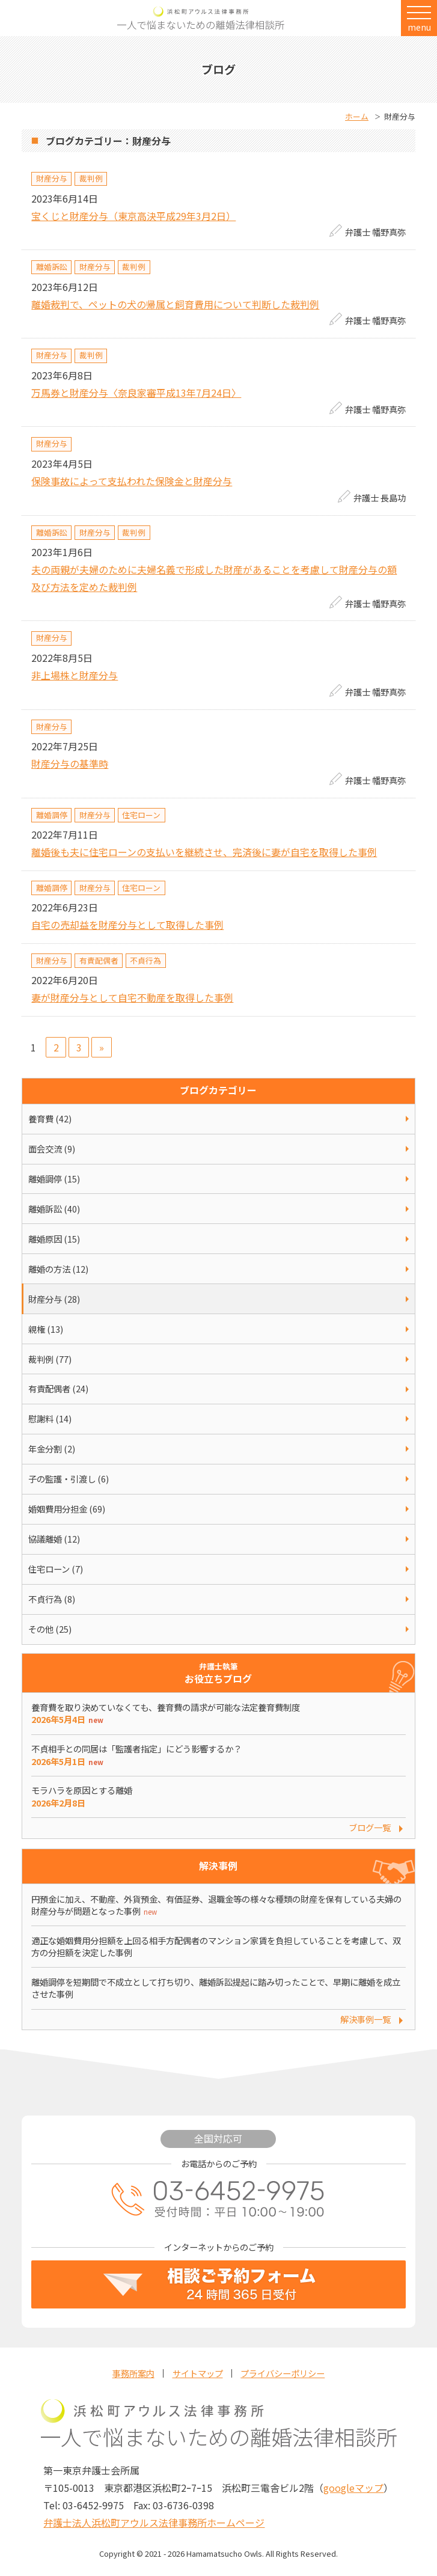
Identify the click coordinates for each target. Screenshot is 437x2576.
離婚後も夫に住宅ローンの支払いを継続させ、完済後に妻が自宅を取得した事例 (204, 852)
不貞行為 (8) (51, 1598)
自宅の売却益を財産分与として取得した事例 (127, 924)
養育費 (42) (50, 1118)
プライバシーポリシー (282, 2373)
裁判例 (91, 178)
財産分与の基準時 (69, 763)
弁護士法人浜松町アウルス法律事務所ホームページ (153, 2522)
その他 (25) (50, 1629)
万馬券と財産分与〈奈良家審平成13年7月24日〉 (136, 392)
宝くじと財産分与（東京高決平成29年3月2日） (133, 216)
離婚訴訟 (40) (54, 1208)
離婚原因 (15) (54, 1238)
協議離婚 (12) (54, 1538)
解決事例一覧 (365, 2019)
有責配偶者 (98, 960)
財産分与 (51, 178)
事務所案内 (133, 2373)
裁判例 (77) (50, 1359)
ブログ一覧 (370, 1827)
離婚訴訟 (51, 266)
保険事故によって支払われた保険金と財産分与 (131, 481)
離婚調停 (51, 815)
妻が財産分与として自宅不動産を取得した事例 (132, 997)
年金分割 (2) (51, 1448)
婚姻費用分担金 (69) (66, 1508)
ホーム (356, 116)
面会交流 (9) (51, 1148)
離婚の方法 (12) (58, 1268)
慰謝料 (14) (50, 1418)
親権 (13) (45, 1329)
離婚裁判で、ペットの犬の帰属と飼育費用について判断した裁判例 (175, 304)
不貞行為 (145, 960)
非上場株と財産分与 (74, 675)
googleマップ (353, 2487)
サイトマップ (198, 2373)
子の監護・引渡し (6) (68, 1478)
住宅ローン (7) (55, 1568)
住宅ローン (141, 815)
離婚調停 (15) (54, 1178)
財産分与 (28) (54, 1299)
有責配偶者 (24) (58, 1388)
